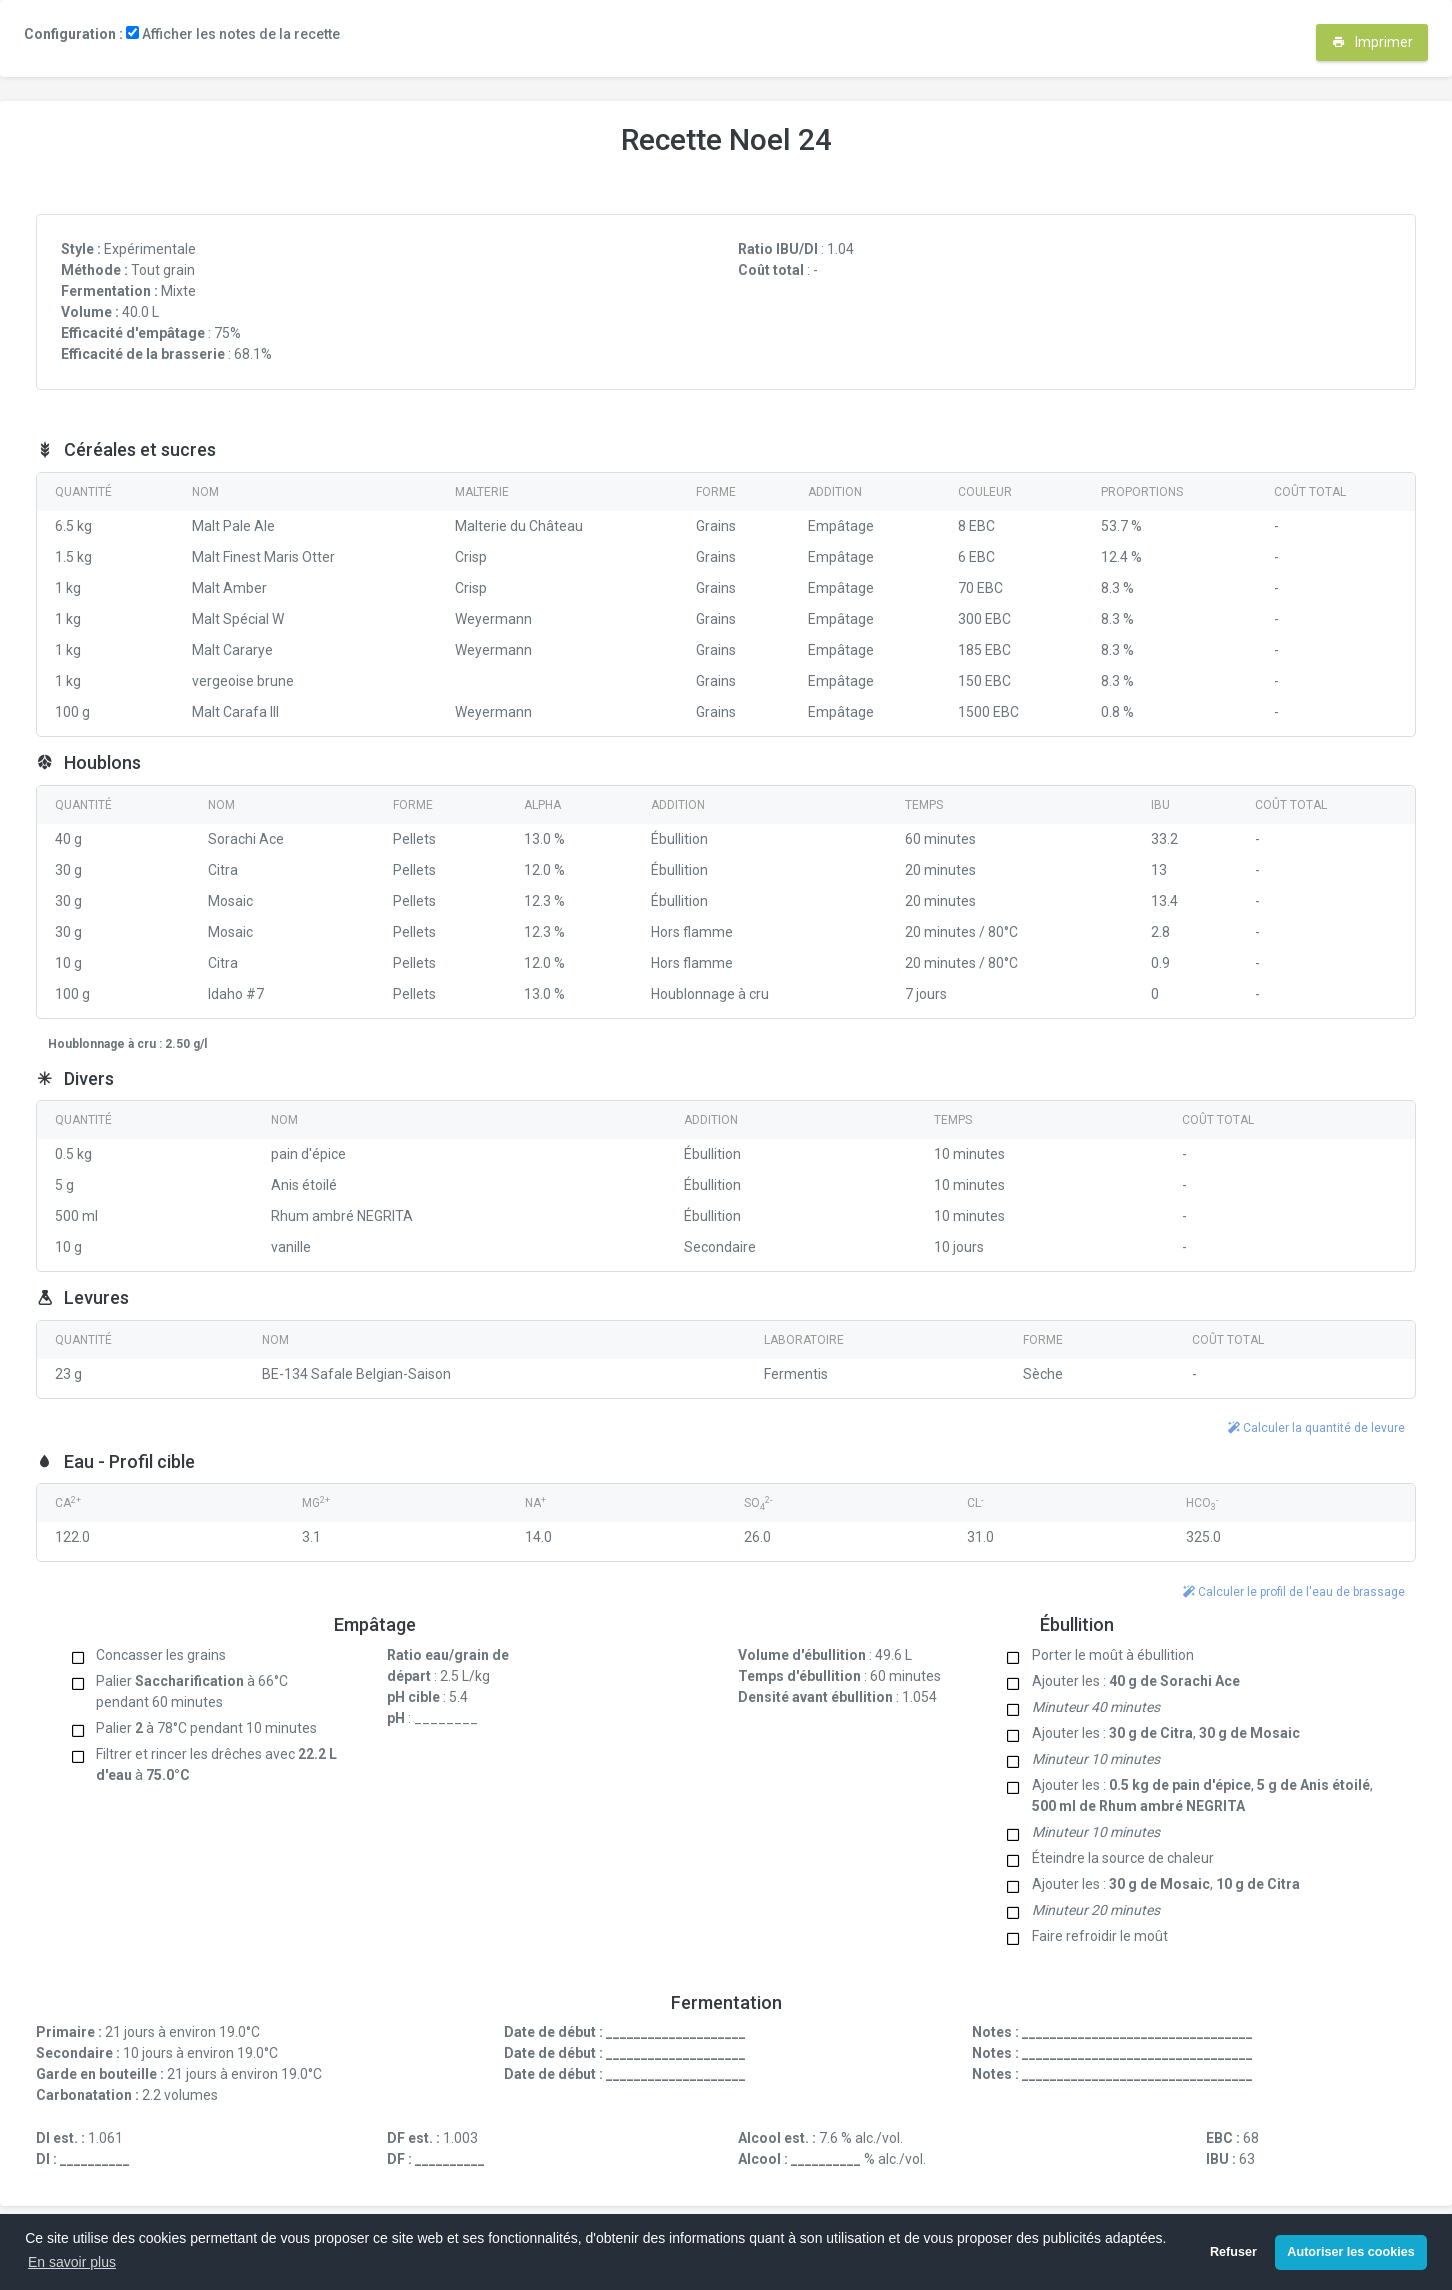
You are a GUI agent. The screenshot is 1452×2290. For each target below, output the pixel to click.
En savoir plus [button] (72, 2262)
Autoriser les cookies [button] (1350, 2252)
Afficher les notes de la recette (233, 34)
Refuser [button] (1233, 2252)
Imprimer (1372, 42)
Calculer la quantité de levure (1316, 1428)
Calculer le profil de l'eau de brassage (1294, 1592)
